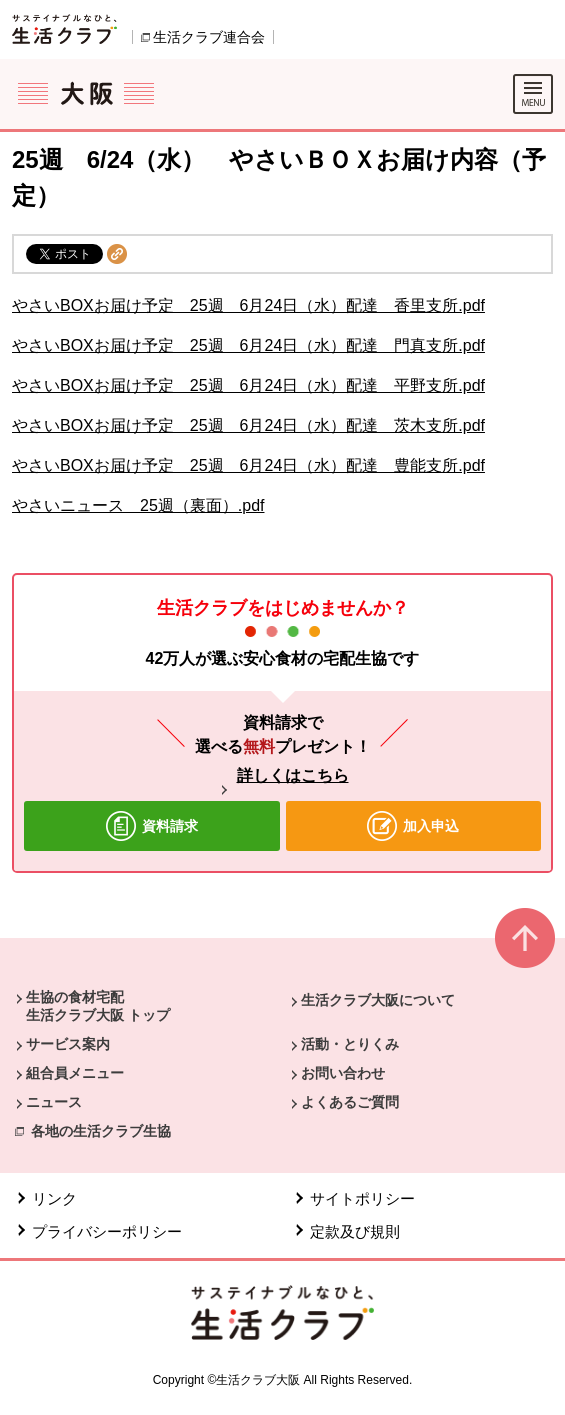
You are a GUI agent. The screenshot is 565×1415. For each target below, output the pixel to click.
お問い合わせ (343, 1073)
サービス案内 (68, 1044)
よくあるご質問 (350, 1102)
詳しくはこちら (293, 775)
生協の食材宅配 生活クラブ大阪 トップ (98, 1006)
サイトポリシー (362, 1198)
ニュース (54, 1102)
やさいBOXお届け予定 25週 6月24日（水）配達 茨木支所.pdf (248, 425)
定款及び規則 (355, 1231)
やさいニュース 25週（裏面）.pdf (138, 505)
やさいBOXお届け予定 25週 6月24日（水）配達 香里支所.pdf (248, 305)
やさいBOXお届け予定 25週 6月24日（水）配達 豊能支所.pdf (248, 465)
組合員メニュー (75, 1073)
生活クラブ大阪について (378, 1000)
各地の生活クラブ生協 (101, 1131)
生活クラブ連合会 (209, 37)
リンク (54, 1198)
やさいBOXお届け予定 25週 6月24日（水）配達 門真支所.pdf (248, 345)
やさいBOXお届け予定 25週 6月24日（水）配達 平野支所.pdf (248, 385)
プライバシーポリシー (107, 1231)
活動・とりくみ (350, 1044)
